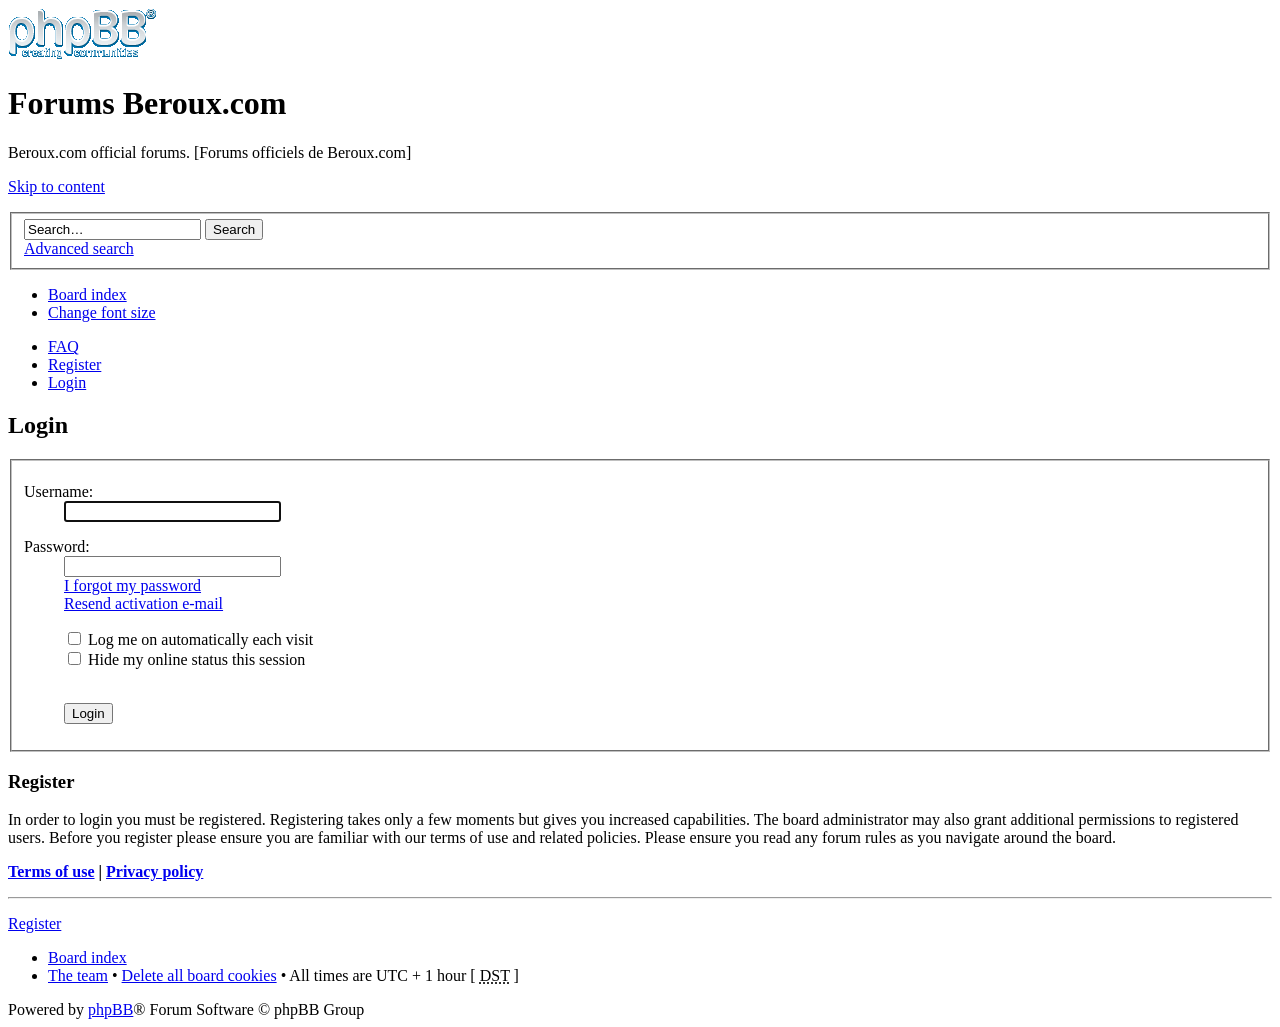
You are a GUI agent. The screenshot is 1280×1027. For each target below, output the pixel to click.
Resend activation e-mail (143, 603)
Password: (57, 546)
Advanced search (79, 248)
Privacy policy (154, 871)
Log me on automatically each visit (190, 639)
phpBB (110, 1009)
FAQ (63, 346)
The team (78, 975)
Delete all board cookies (199, 975)
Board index (87, 294)
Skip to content (56, 186)
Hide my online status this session (186, 659)
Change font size (102, 312)
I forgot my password (132, 585)
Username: (58, 491)
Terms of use (51, 871)
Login (67, 382)
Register (74, 364)
